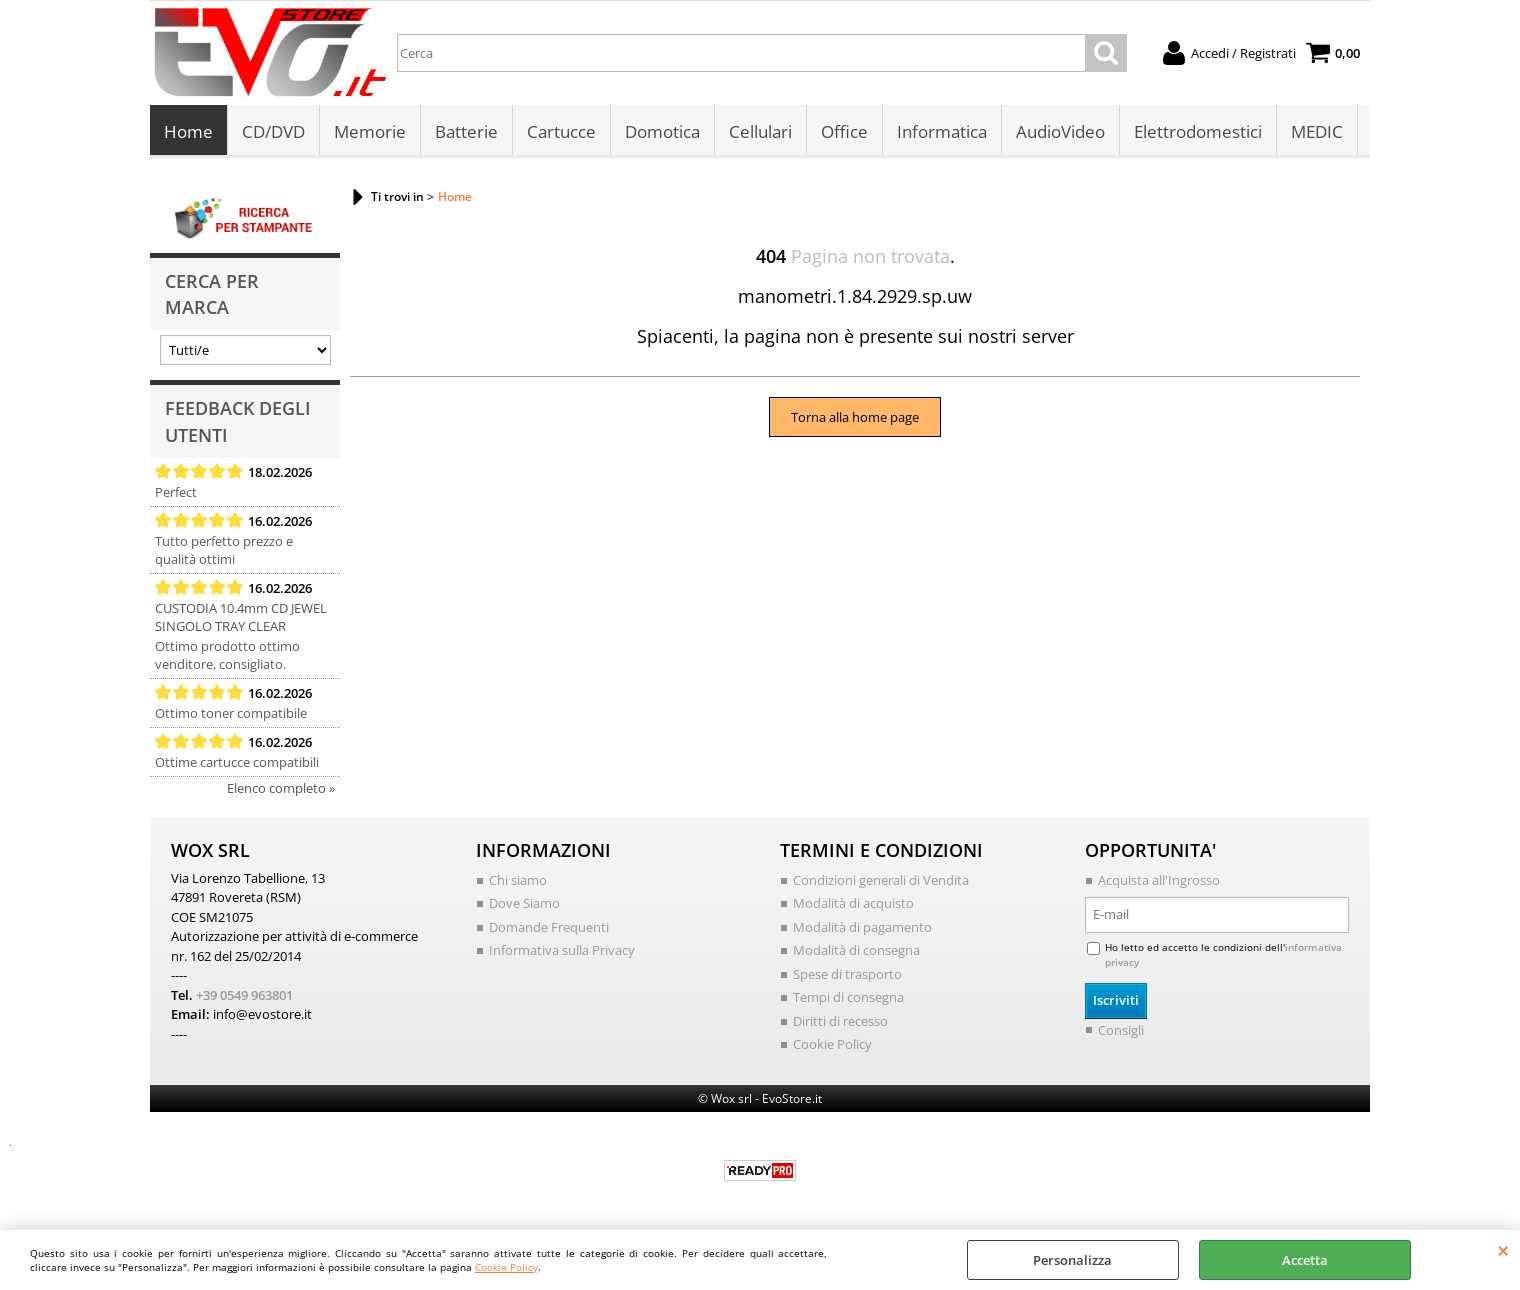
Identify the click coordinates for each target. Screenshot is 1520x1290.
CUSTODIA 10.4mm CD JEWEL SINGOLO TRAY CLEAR (241, 617)
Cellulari (760, 131)
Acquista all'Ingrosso (1159, 880)
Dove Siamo (524, 903)
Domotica (662, 131)
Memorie (370, 131)
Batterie (466, 131)
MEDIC (1317, 131)
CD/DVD (273, 131)
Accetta (1305, 1260)
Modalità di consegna (856, 950)
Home (188, 131)
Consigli (1121, 1030)
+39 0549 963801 (244, 995)
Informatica (942, 131)
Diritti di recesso (840, 1021)
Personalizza (1072, 1260)
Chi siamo (518, 880)
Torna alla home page (855, 417)
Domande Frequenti (549, 927)
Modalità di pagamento (862, 927)
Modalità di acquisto (853, 903)
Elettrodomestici (1198, 131)
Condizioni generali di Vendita (881, 880)
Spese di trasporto (847, 974)
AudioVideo (1060, 131)
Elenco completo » (281, 788)
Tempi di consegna (848, 997)
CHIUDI (1503, 1250)
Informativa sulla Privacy (562, 950)
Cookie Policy (506, 1267)
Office (844, 131)
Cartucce (561, 131)
